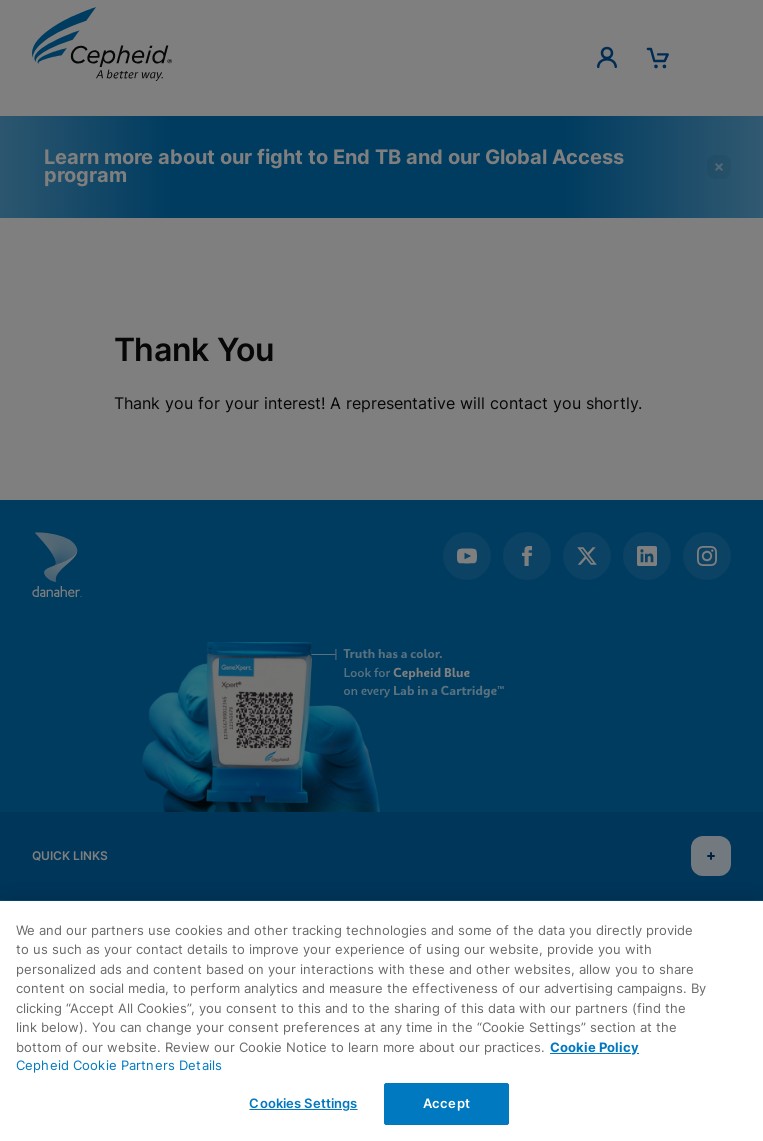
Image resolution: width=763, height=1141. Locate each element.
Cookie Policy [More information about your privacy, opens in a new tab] (594, 1047)
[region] (381, 1021)
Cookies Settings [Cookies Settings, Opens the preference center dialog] (303, 1103)
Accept (446, 1103)
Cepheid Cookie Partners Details (119, 1065)
